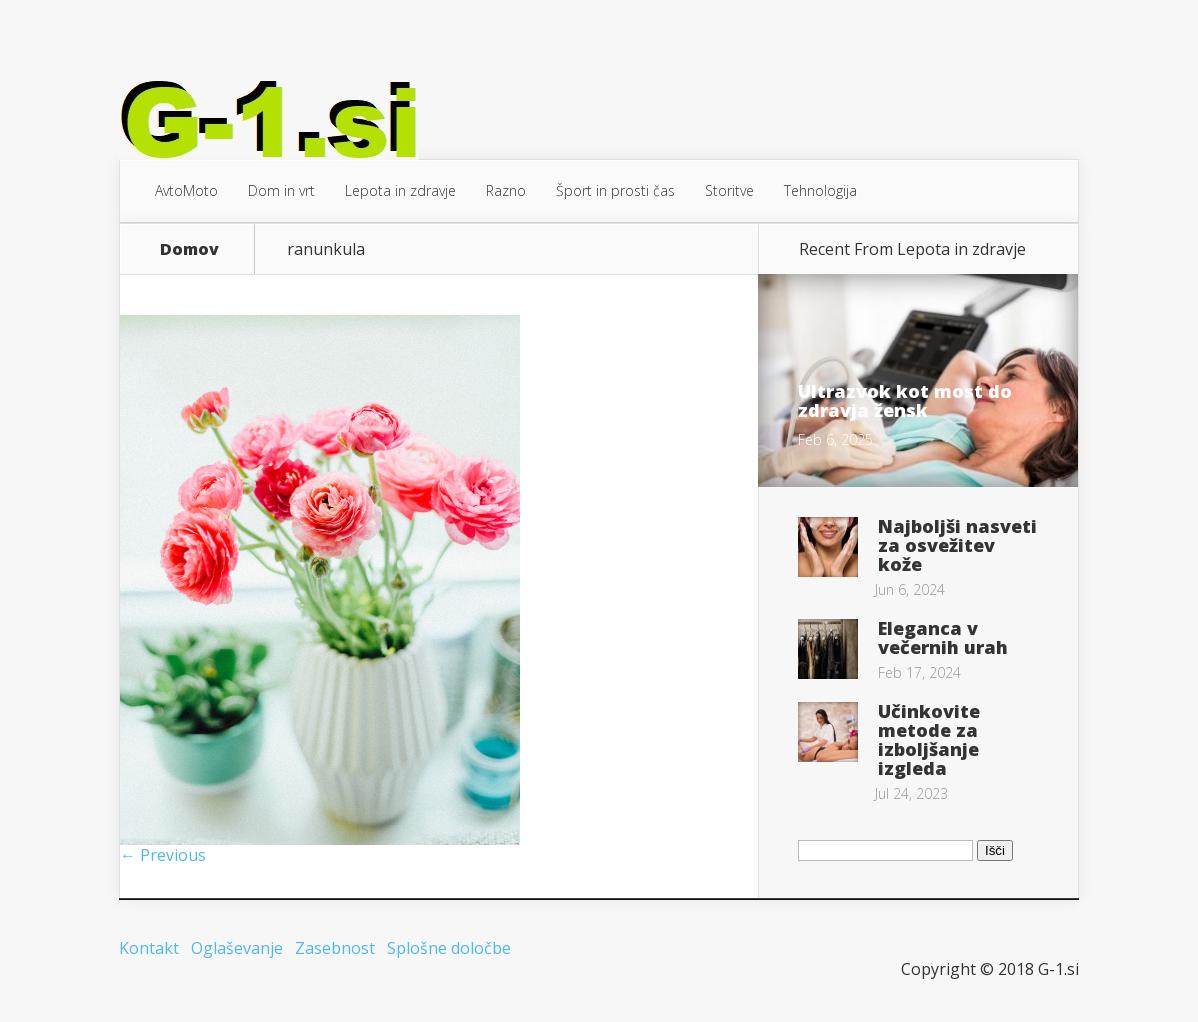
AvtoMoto (186, 190)
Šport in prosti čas (615, 190)
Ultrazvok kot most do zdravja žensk (905, 400)
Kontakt (149, 948)
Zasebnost (335, 948)
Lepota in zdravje (400, 190)
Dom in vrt (281, 190)
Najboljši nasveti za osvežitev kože (957, 545)
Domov (189, 249)
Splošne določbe (449, 948)
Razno (506, 190)
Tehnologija (820, 190)
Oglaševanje (237, 948)
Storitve (729, 190)
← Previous (163, 855)
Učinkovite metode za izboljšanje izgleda (929, 739)
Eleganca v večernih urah (943, 637)
